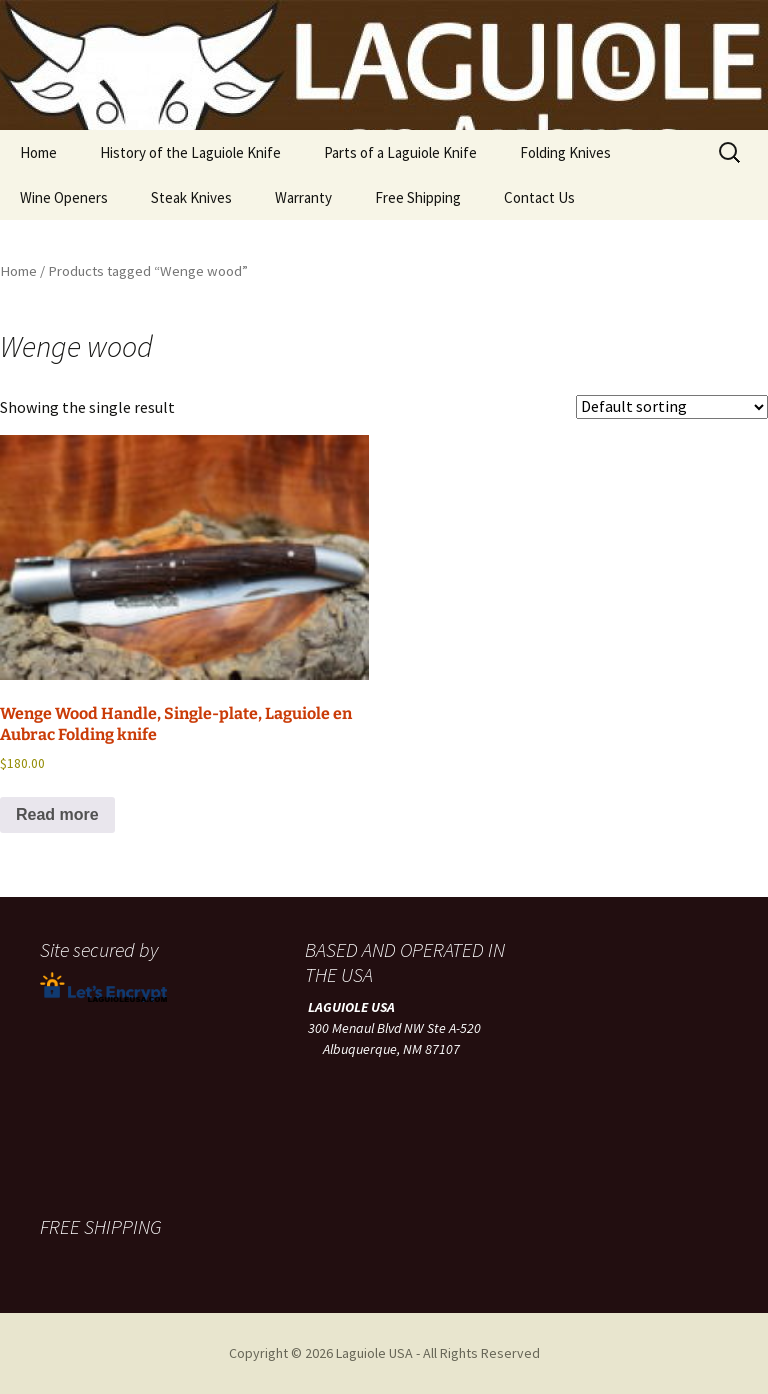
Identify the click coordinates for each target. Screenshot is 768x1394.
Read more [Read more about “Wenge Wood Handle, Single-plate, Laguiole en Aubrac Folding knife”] (57, 814)
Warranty (303, 197)
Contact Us (539, 197)
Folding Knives (565, 152)
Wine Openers (64, 197)
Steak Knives (191, 197)
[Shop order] (672, 407)
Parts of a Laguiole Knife (400, 152)
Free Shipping (418, 197)
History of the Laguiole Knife (190, 152)
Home (38, 152)
